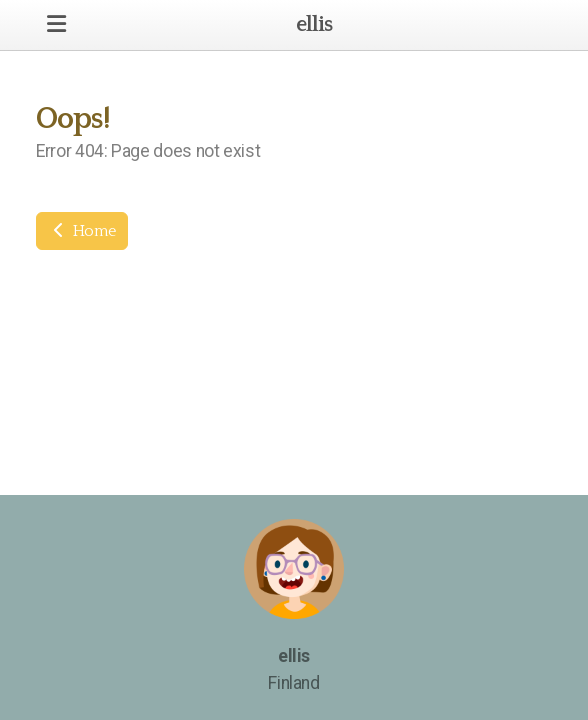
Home (82, 231)
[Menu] (56, 25)
